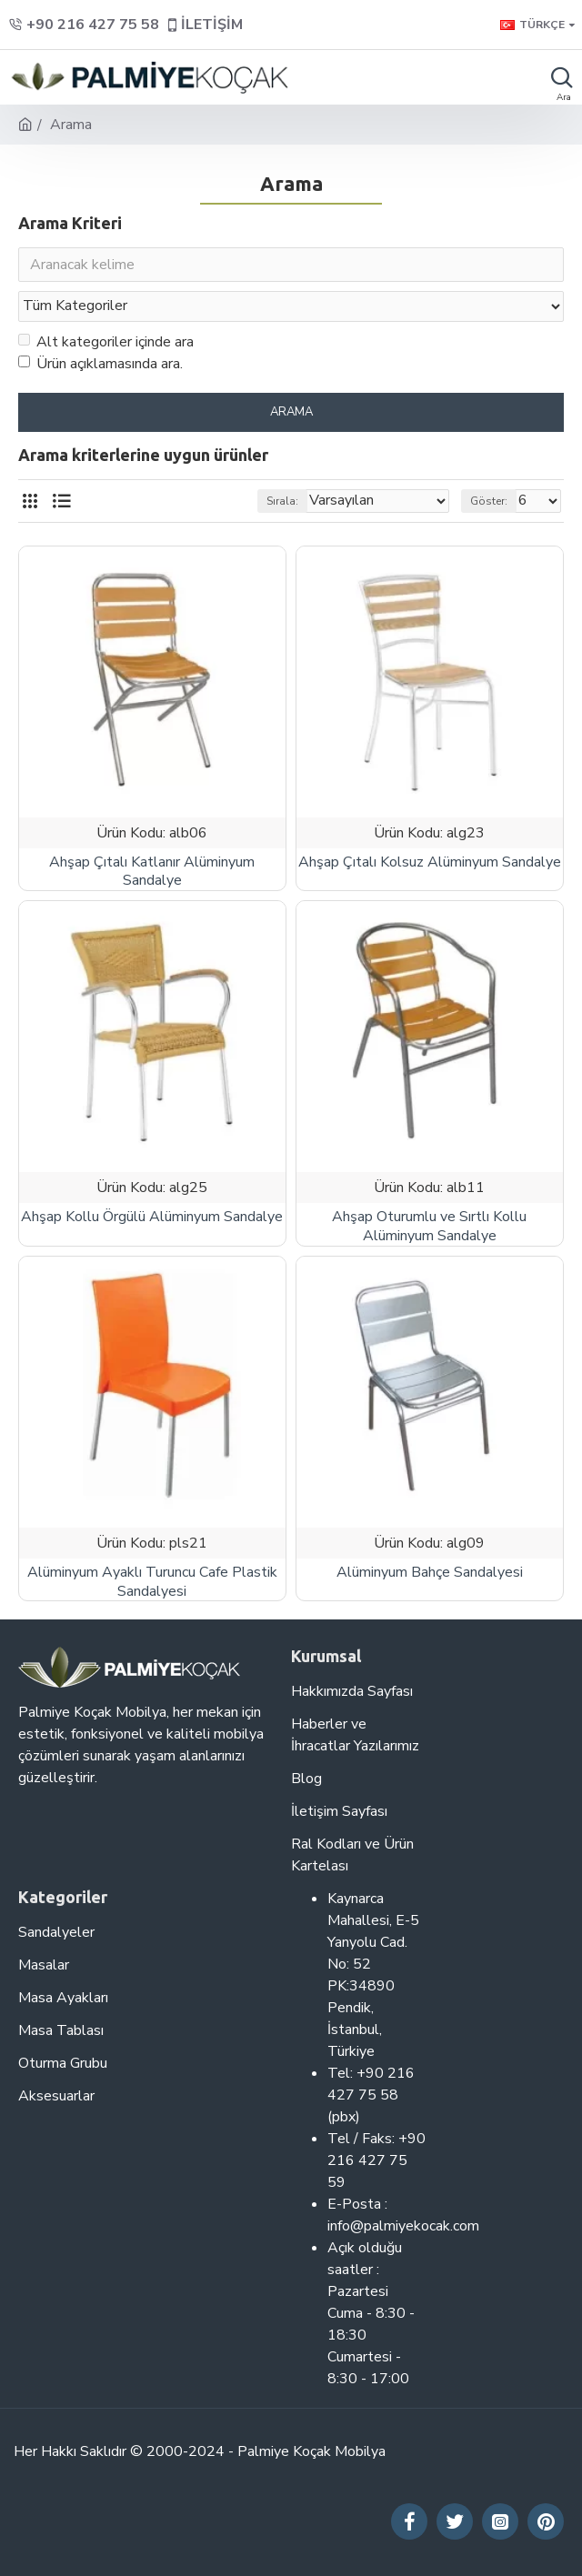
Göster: (488, 501)
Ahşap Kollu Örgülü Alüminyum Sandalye (152, 1217)
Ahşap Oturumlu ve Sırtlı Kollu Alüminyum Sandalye (429, 1227)
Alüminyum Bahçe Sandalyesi (429, 1572)
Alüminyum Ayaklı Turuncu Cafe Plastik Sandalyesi (152, 1582)
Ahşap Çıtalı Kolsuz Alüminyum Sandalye (429, 862)
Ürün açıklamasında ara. (100, 364)
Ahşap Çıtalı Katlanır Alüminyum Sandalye (152, 872)
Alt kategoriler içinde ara (106, 342)
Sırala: (282, 501)
